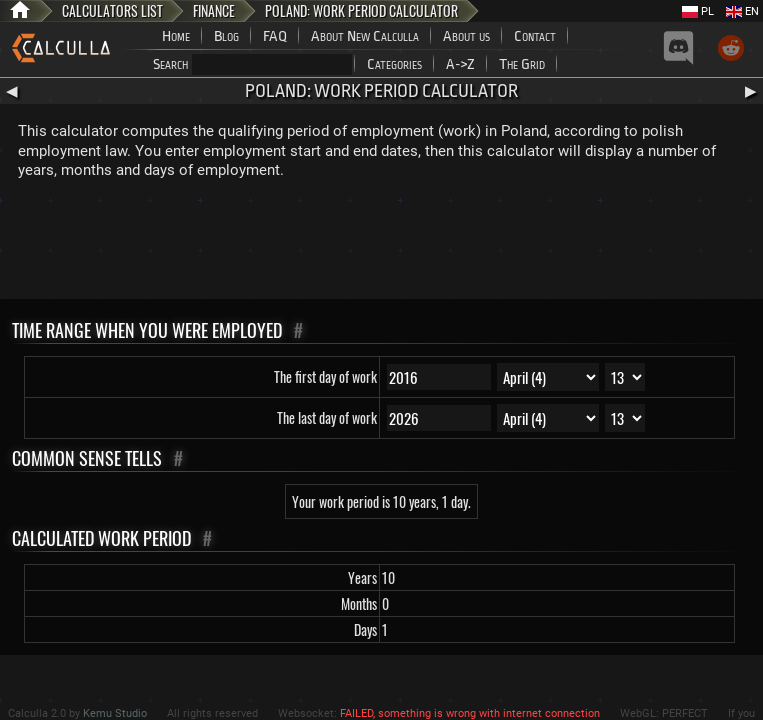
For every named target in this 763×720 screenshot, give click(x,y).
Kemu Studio (115, 713)
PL (698, 11)
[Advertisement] (382, 244)
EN (742, 11)
